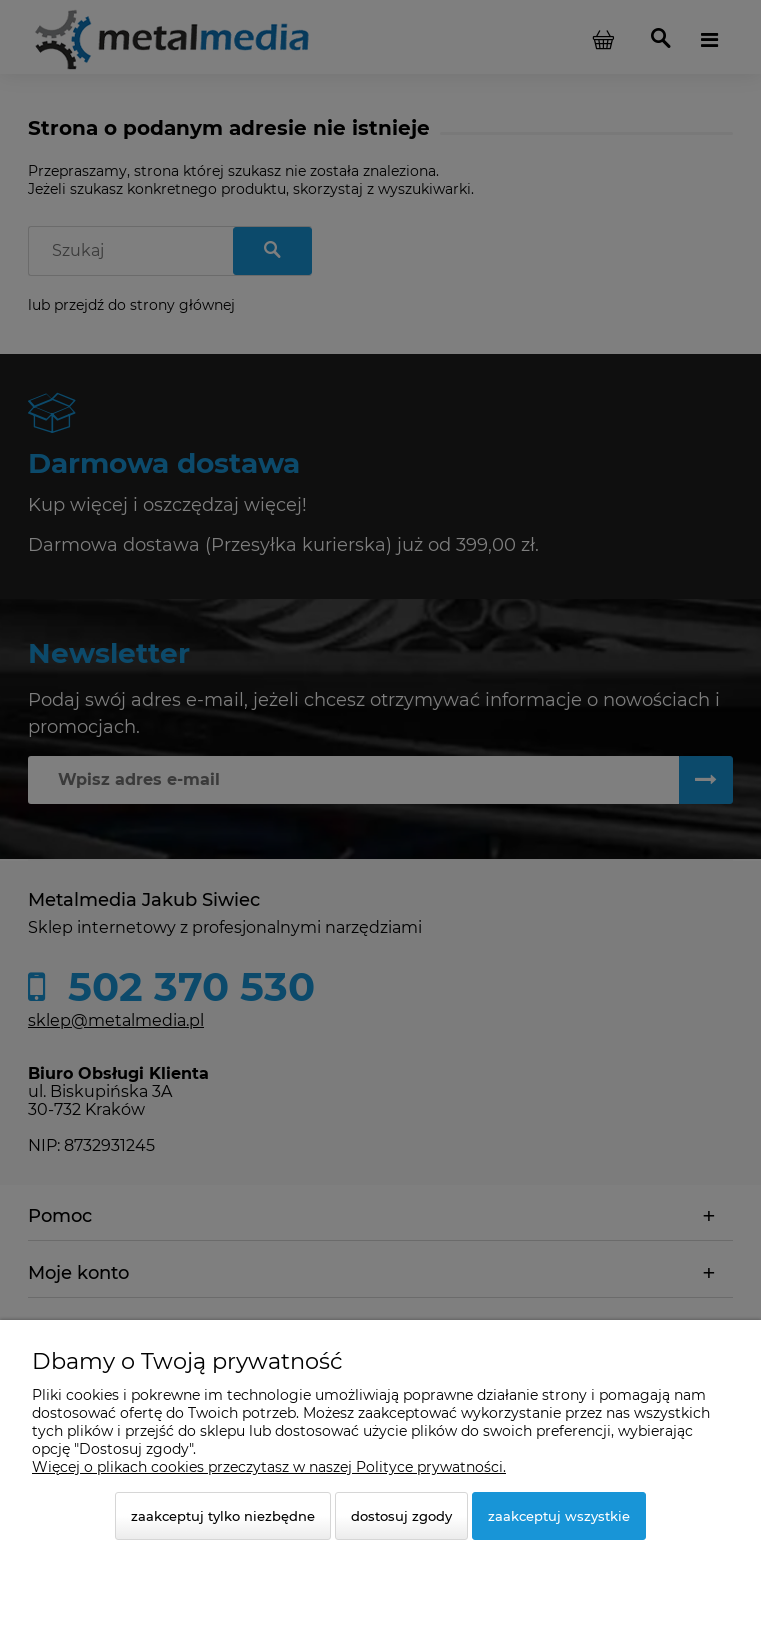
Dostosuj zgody (401, 1516)
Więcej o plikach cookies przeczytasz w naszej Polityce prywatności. (269, 1467)
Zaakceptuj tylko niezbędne (223, 1516)
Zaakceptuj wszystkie (559, 1516)
